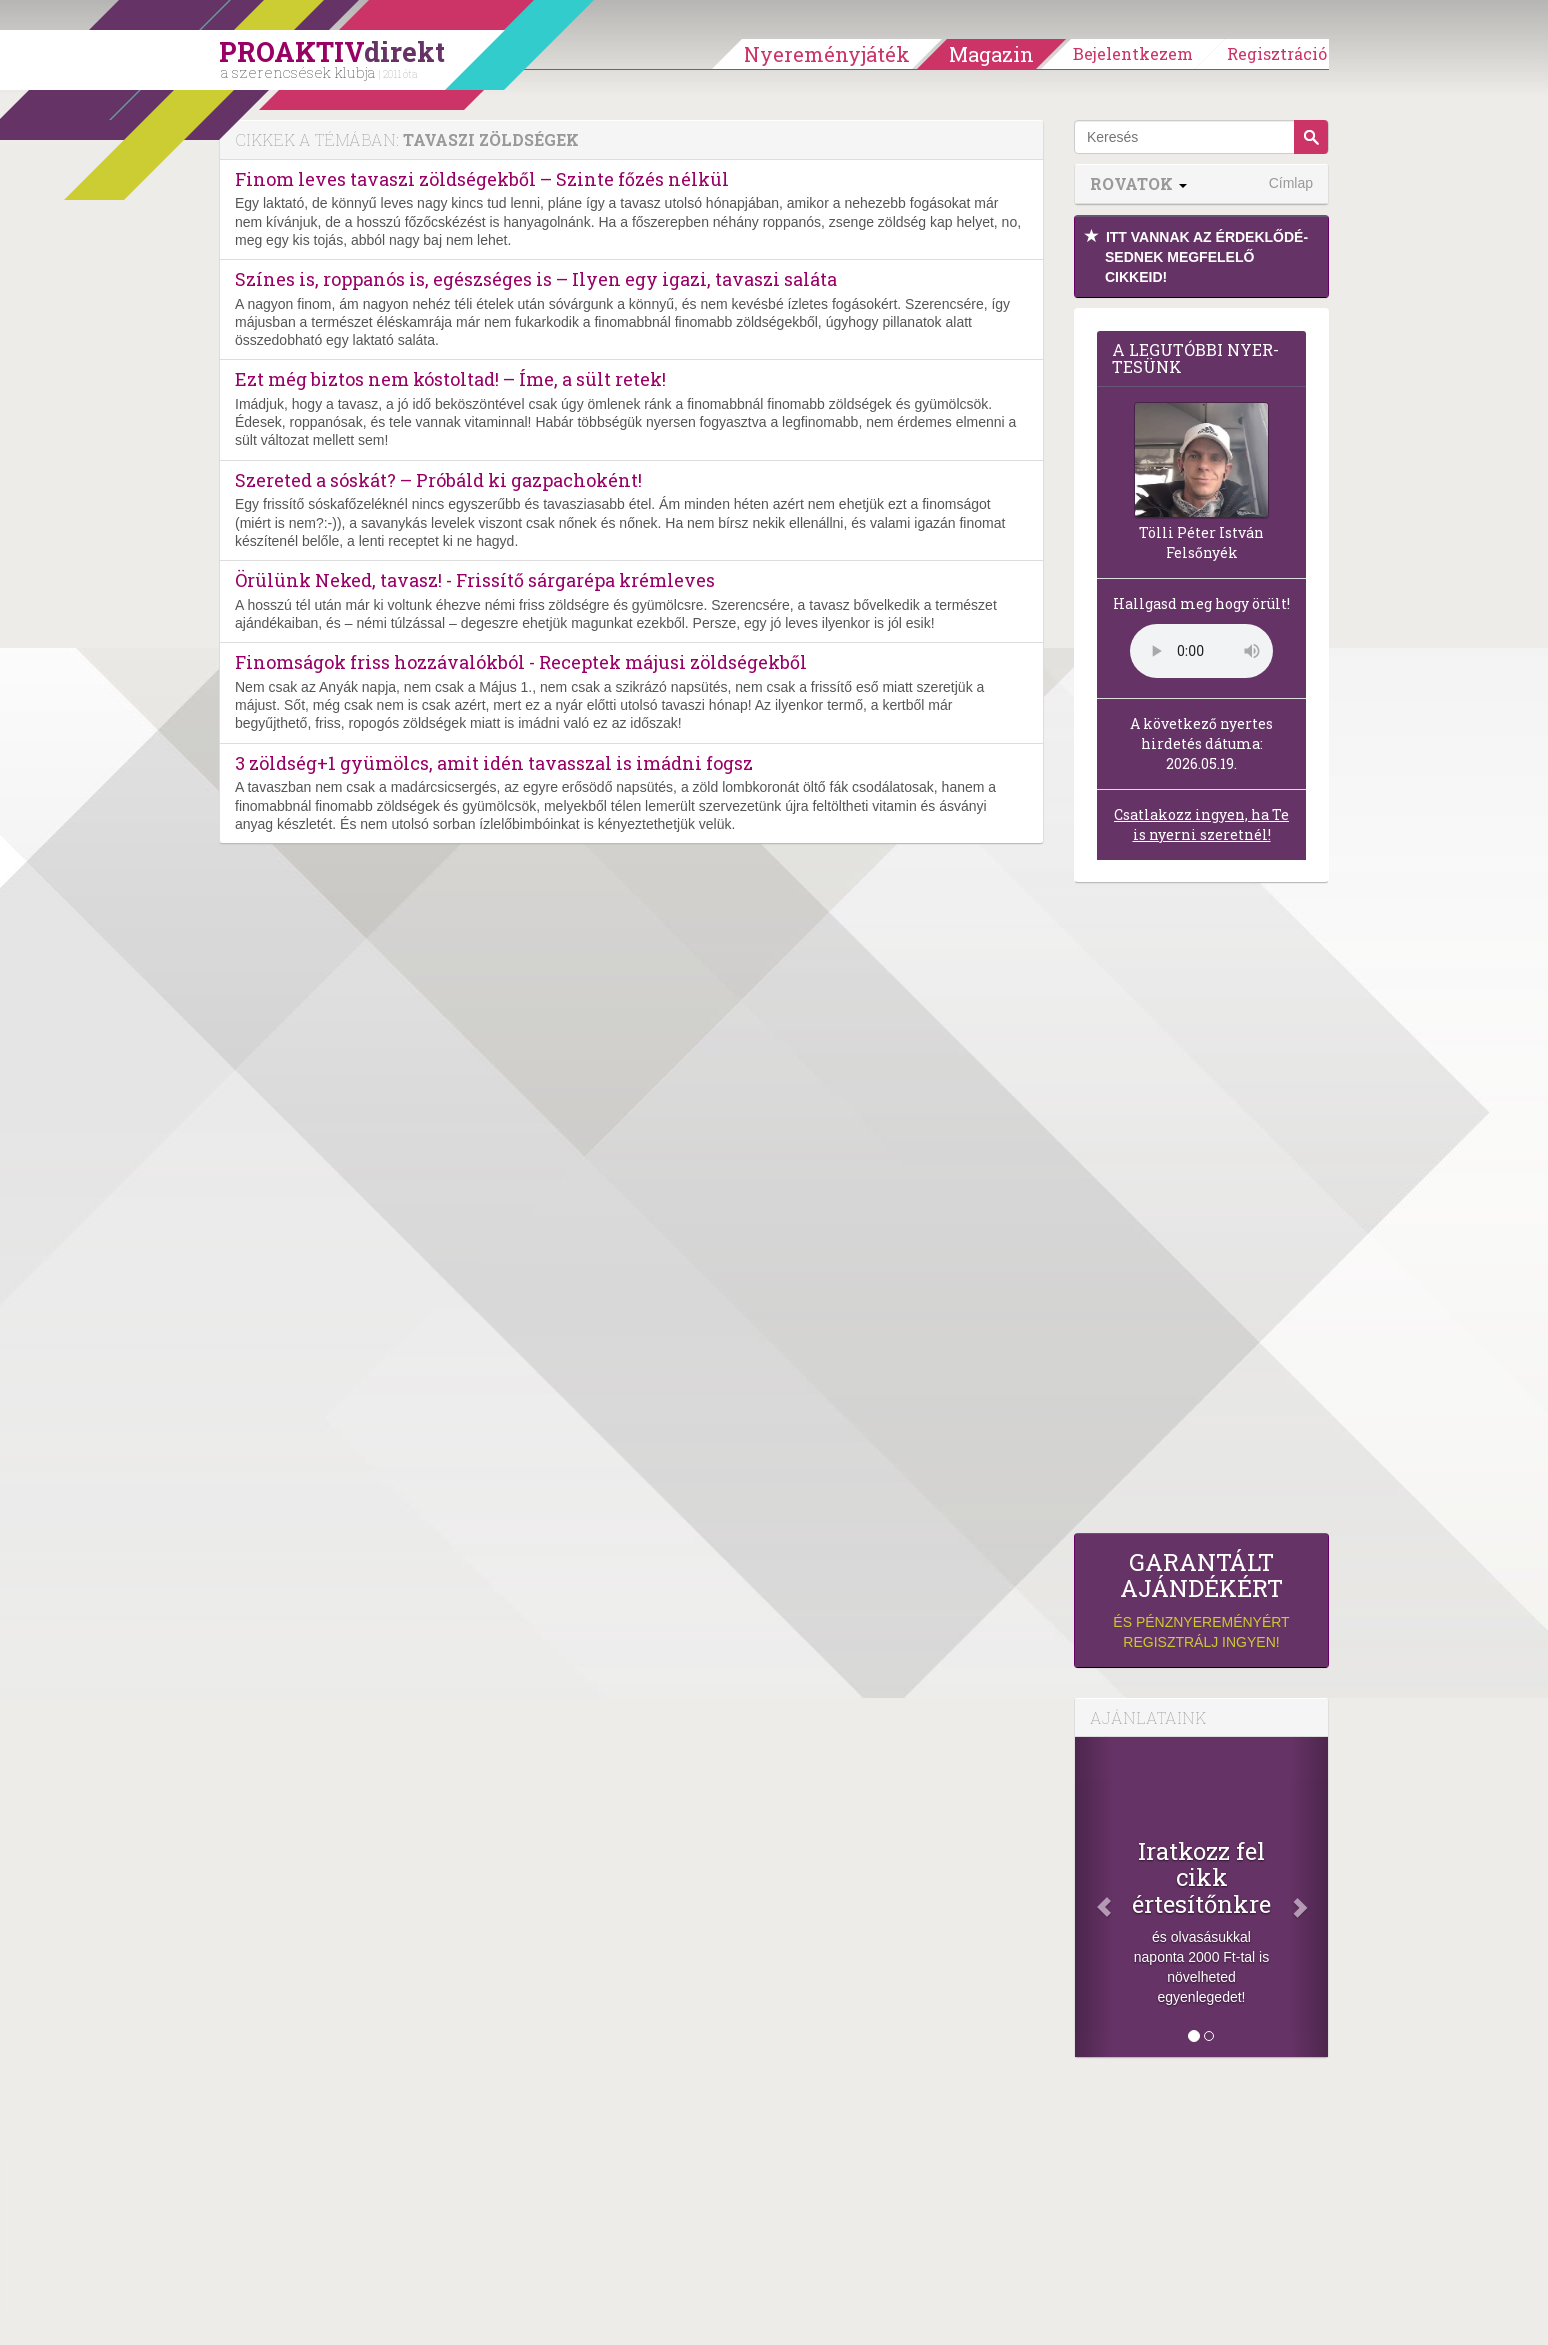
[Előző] (1094, 1897)
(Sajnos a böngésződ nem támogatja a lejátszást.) (1201, 651)
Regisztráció (1277, 53)
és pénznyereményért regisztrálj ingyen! (1201, 1599)
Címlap (1291, 183)
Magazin (991, 54)
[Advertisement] (1201, 1213)
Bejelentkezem (1133, 53)
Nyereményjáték (827, 54)
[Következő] (1309, 1897)
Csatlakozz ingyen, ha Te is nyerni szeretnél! (1201, 824)
